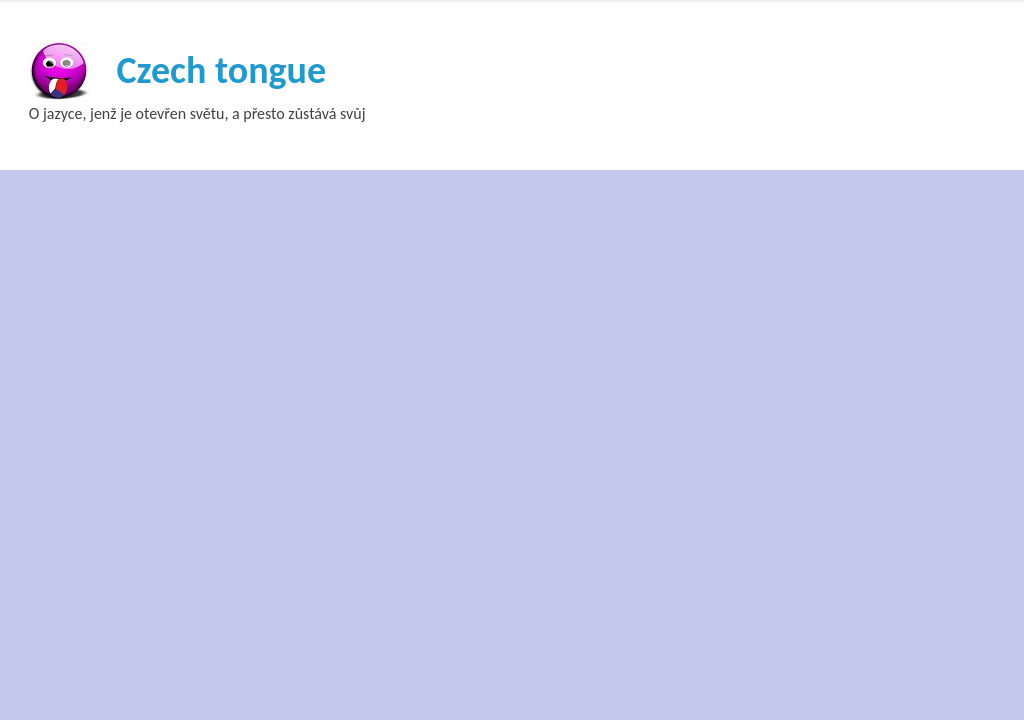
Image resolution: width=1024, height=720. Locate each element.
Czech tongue (221, 70)
